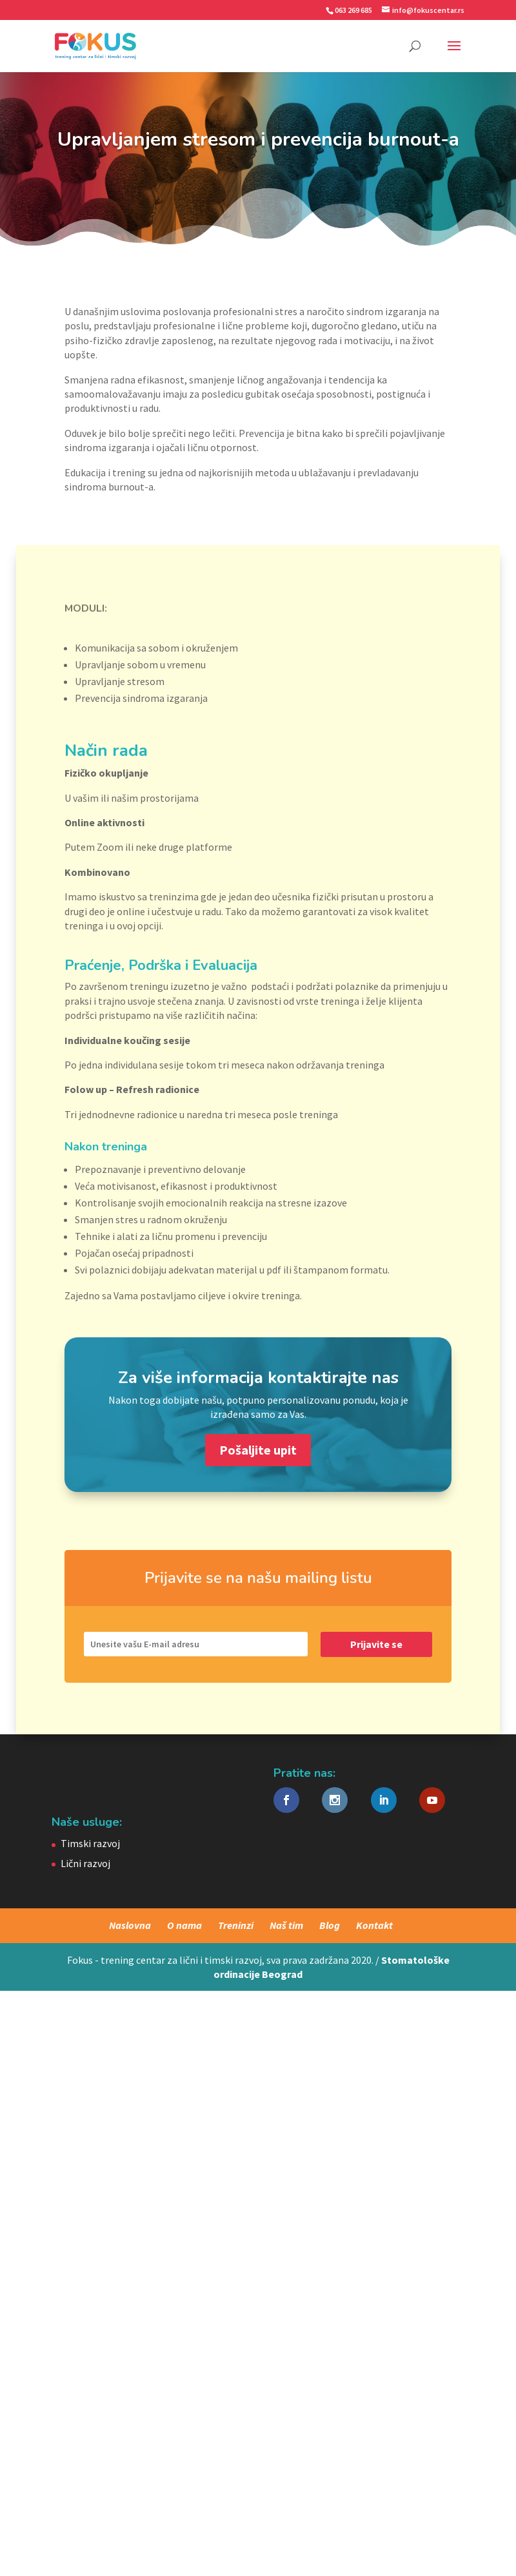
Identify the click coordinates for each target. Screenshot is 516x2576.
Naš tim (286, 1925)
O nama (184, 1925)
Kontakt (374, 1925)
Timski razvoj (90, 1843)
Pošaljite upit (258, 1450)
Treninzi (235, 1925)
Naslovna (130, 1925)
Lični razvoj (85, 1863)
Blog (329, 1925)
